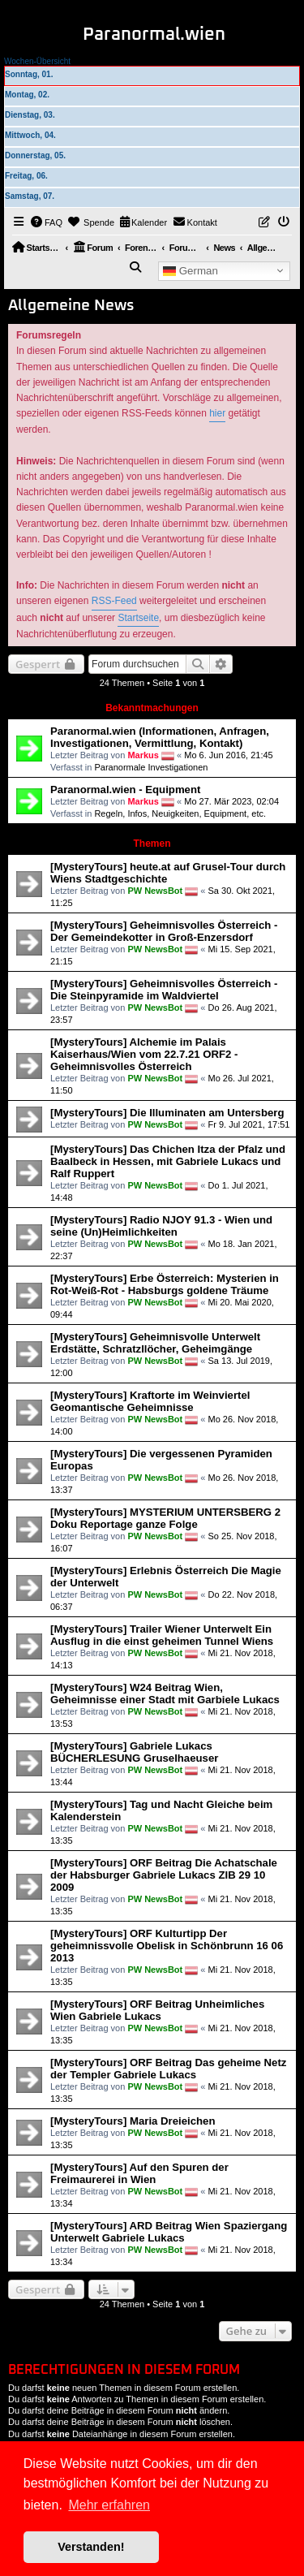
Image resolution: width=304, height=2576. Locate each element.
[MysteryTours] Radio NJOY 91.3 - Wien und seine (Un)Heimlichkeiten (161, 1226)
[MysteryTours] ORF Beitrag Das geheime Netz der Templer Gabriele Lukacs (168, 2068)
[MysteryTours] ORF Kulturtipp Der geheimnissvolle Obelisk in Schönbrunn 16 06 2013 (166, 1945)
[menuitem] (47, 222)
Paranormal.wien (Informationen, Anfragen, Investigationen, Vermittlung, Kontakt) (159, 737)
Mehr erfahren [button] (109, 2505)
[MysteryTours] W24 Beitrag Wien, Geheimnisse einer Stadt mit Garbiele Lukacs (165, 1693)
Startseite (138, 618)
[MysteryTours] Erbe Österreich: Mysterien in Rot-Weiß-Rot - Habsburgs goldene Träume (164, 1284)
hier (217, 413)
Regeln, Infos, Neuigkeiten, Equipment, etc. (180, 813)
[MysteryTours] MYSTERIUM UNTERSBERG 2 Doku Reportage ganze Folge (165, 1518)
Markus (143, 755)
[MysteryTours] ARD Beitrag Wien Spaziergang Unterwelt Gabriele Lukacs (168, 2232)
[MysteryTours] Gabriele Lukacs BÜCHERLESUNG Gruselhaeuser (134, 1752)
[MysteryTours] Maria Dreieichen (133, 2121)
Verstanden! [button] (91, 2546)
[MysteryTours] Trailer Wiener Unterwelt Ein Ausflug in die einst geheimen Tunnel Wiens (161, 1635)
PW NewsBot (154, 890)
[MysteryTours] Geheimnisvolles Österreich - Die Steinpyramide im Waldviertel (163, 989)
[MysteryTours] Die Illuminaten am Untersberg (167, 1113)
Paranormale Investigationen (151, 767)
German (190, 270)
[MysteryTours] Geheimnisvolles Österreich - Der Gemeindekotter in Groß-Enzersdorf (163, 931)
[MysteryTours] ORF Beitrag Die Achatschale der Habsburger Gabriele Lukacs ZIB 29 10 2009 (163, 1875)
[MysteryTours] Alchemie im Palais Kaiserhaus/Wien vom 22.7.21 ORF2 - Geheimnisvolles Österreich (144, 1054)
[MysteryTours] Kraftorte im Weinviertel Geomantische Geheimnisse (150, 1401)
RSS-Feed (114, 600)
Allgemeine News (71, 305)
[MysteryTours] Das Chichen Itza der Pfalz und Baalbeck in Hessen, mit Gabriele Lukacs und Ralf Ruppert (167, 1161)
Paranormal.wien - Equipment (125, 789)
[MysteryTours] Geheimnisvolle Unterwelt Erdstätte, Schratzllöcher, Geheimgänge (155, 1343)
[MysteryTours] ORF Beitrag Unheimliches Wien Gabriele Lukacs (157, 2010)
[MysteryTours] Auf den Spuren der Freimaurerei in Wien (139, 2173)
